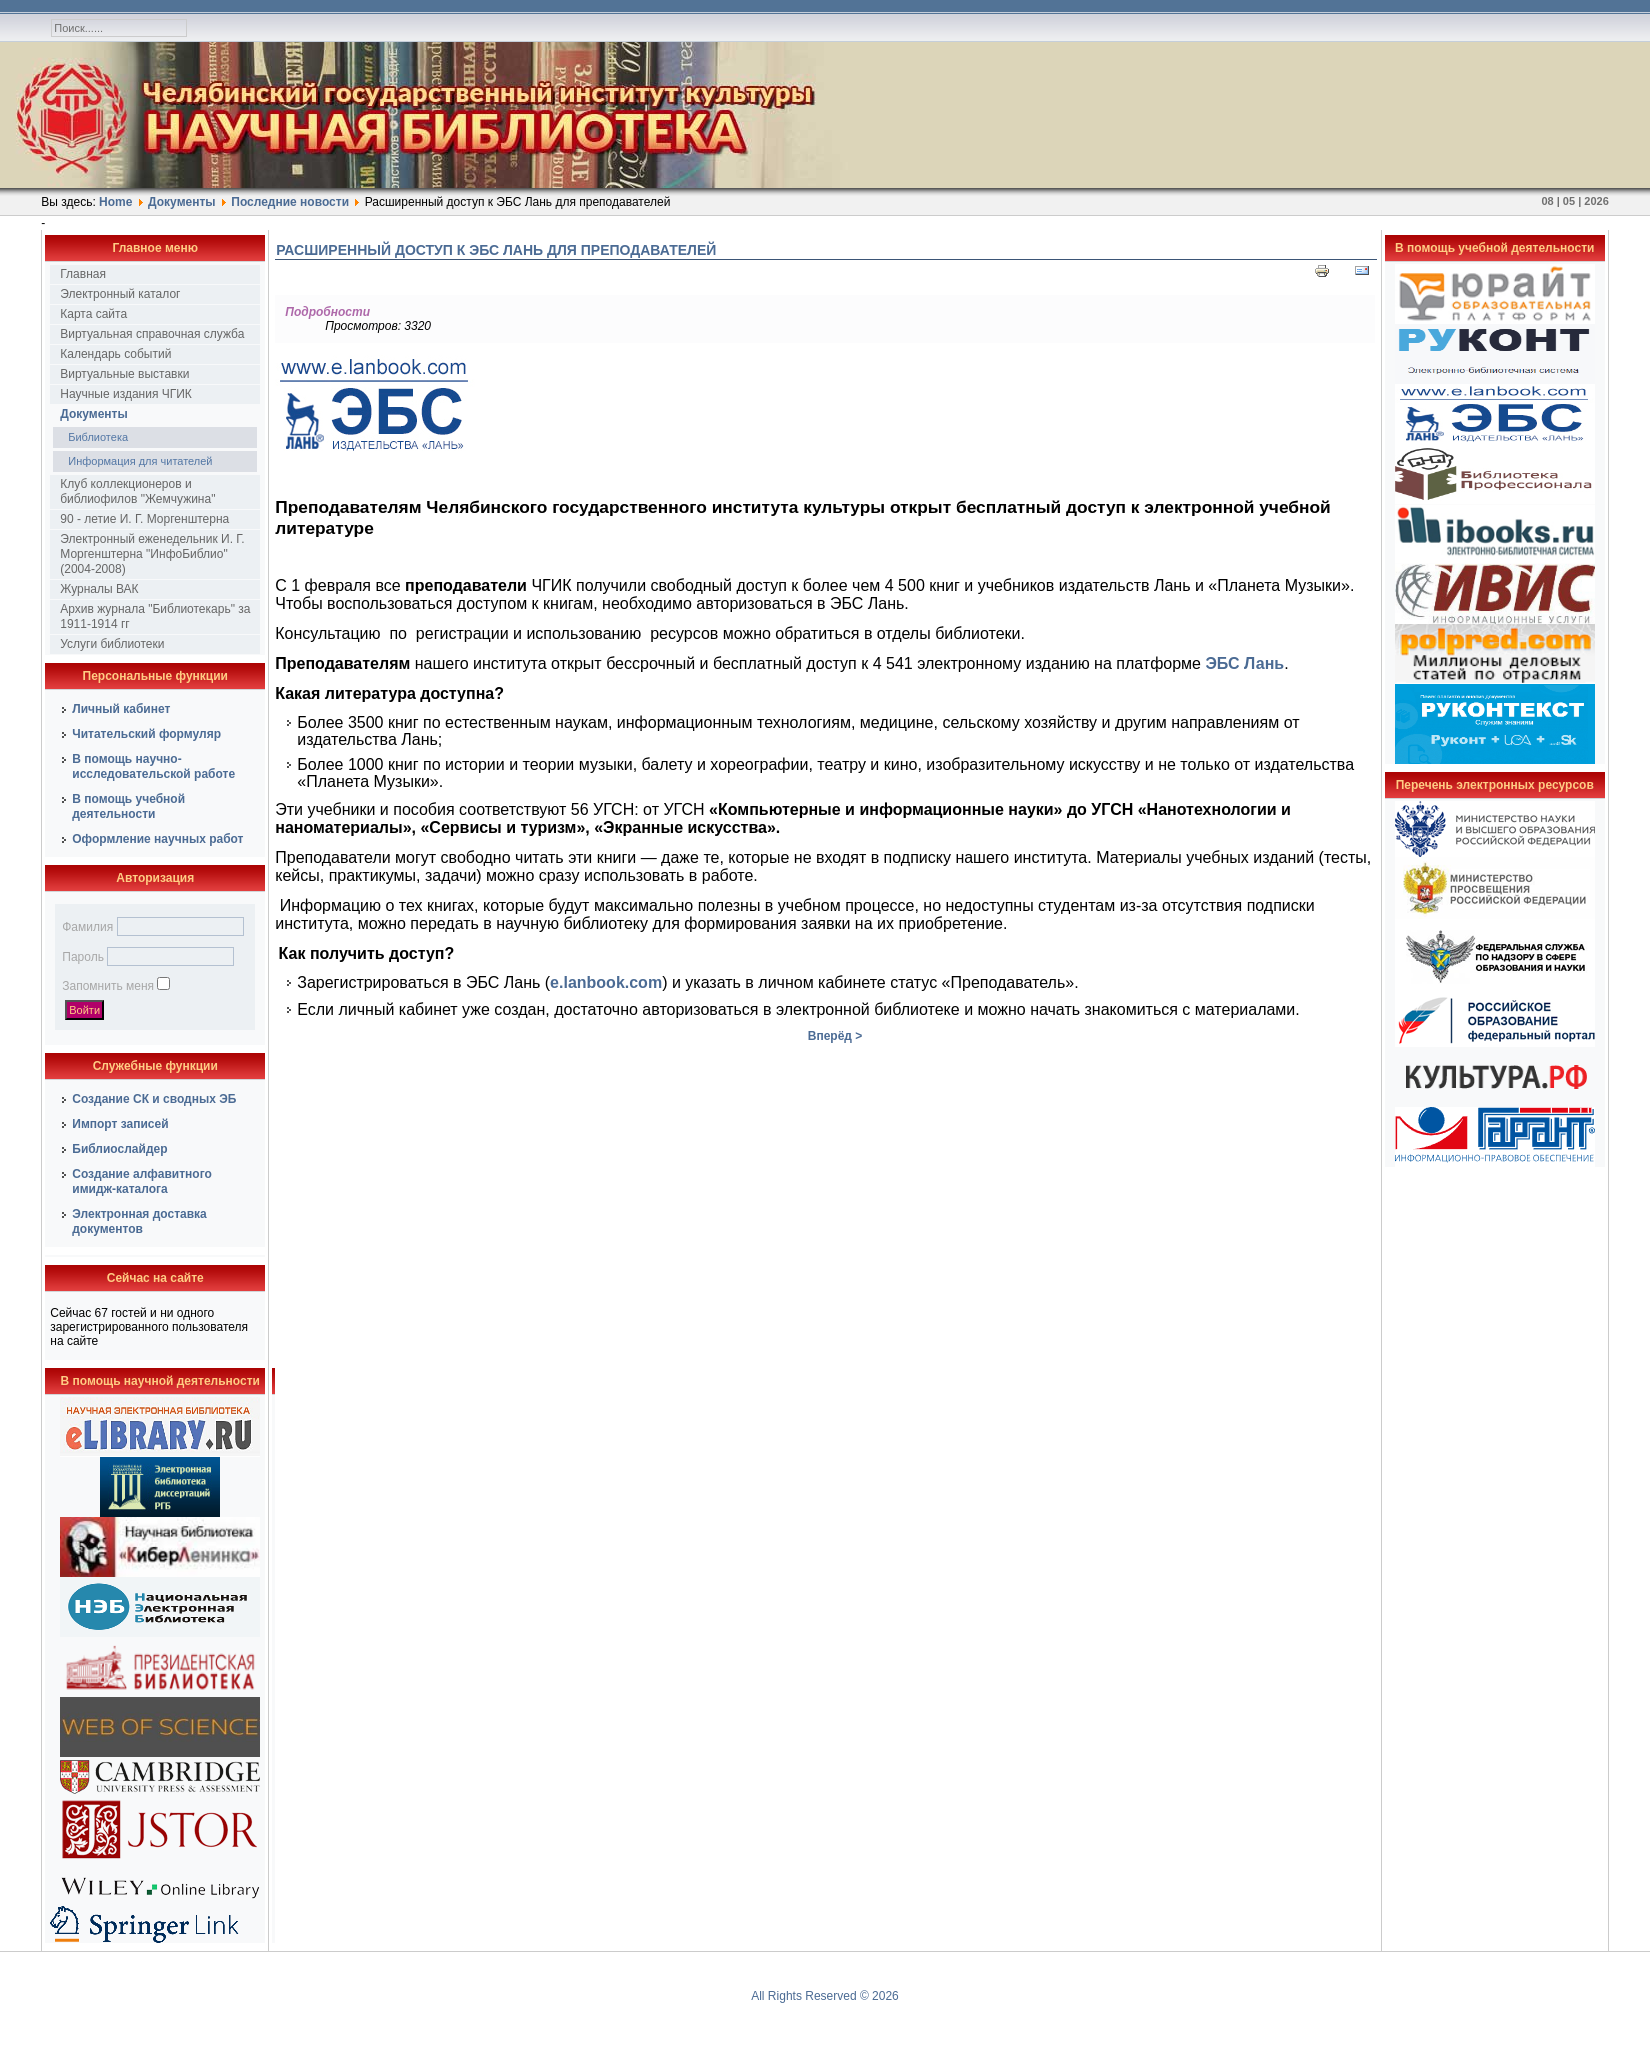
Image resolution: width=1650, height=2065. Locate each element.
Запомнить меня (108, 986)
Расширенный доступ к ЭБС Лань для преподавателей (496, 250)
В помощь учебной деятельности (128, 806)
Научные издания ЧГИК (126, 394)
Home (115, 202)
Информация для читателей (140, 461)
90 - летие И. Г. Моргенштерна (144, 519)
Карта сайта (93, 314)
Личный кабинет (121, 709)
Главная (83, 274)
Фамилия (87, 927)
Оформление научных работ (157, 839)
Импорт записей (120, 1124)
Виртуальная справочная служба (152, 334)
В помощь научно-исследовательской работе (153, 766)
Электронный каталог (120, 294)
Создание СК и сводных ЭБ (154, 1099)
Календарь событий (115, 354)
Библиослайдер (119, 1149)
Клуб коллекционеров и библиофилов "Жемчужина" (137, 491)
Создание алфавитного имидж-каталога (142, 1181)
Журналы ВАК (99, 589)
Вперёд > (835, 1036)
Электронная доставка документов (139, 1221)
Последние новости (290, 202)
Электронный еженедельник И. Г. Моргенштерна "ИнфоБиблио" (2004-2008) (152, 554)
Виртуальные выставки (124, 374)
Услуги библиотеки (112, 644)
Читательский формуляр (146, 734)
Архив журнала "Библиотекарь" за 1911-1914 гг (155, 616)
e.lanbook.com (606, 982)
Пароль (83, 957)
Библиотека (98, 437)
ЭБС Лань (1244, 663)
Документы (181, 202)
